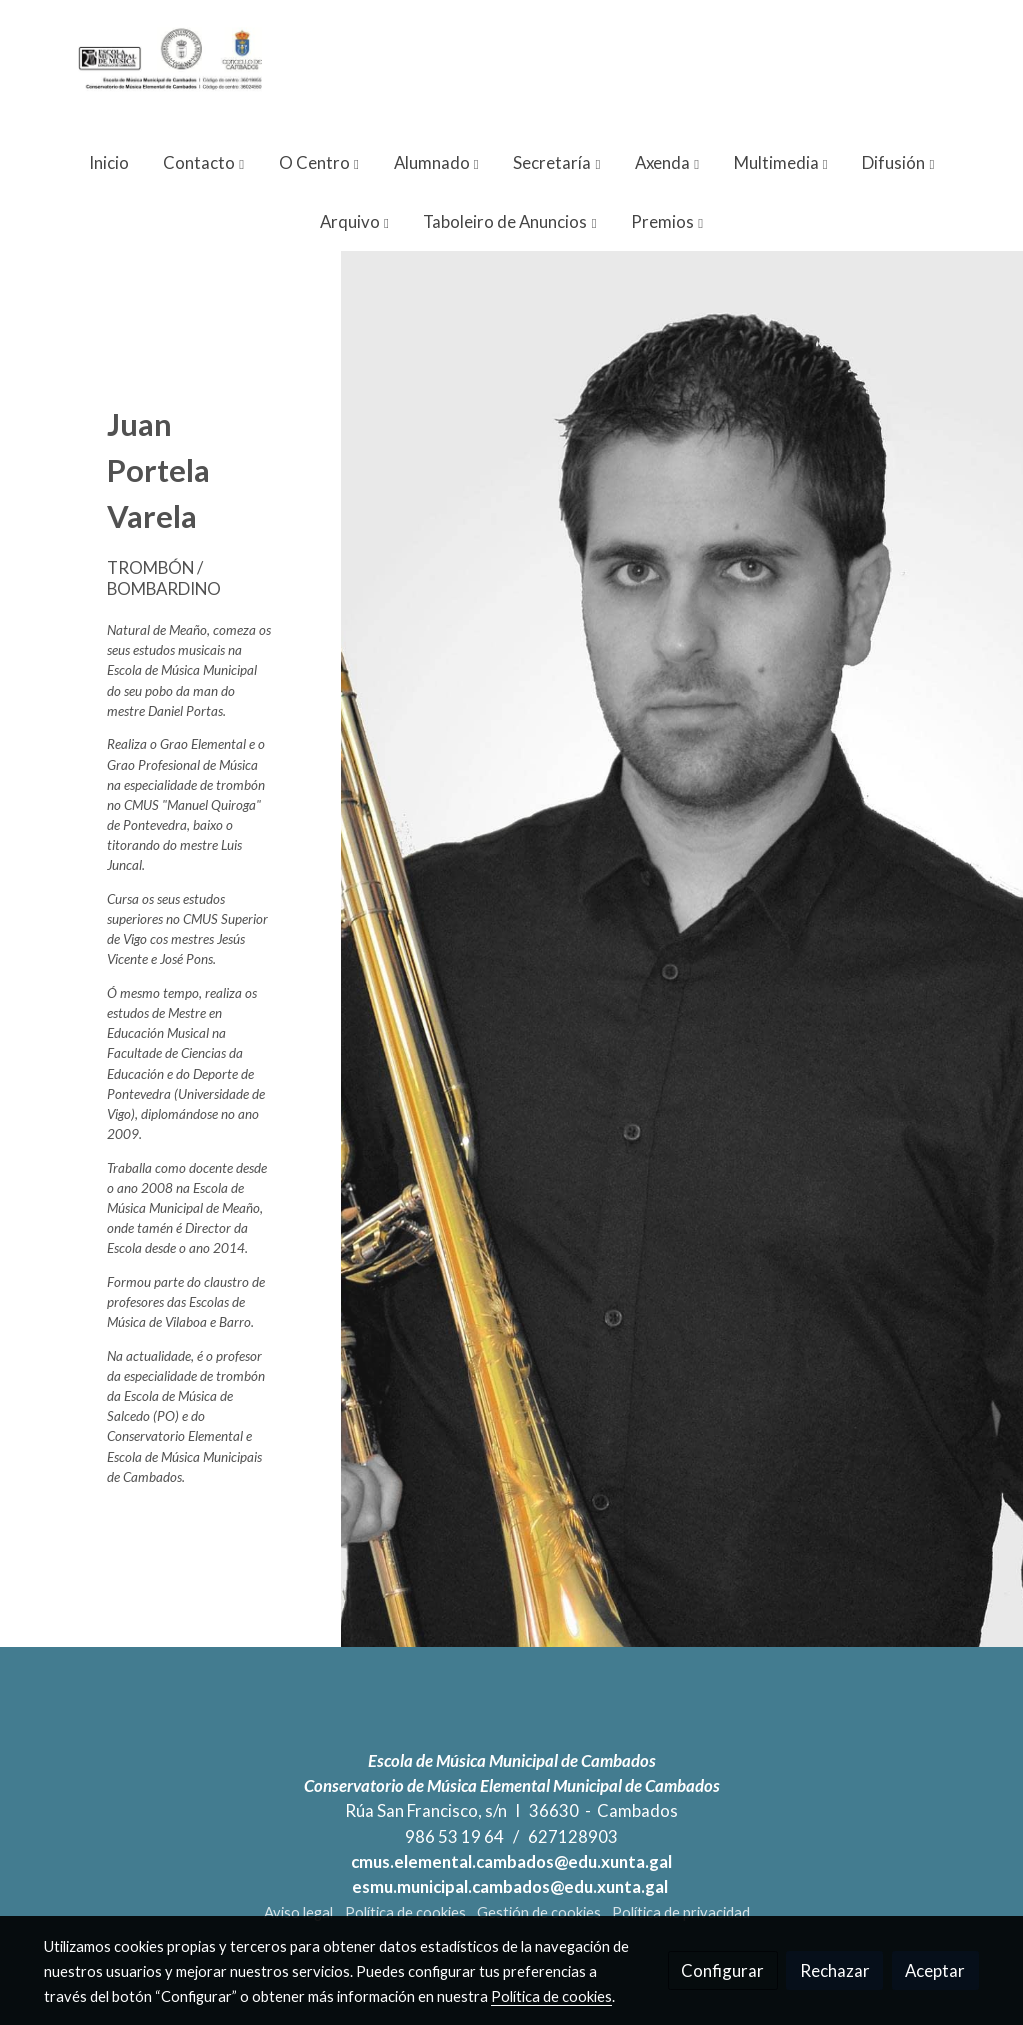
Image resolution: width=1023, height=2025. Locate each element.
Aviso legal (298, 1912)
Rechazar (835, 1970)
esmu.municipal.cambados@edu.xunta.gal (511, 1886)
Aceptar (935, 1970)
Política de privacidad (681, 1912)
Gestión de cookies (539, 1912)
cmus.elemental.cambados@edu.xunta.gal (511, 1861)
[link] (172, 66)
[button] (203, 162)
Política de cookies (405, 1912)
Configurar (722, 1970)
